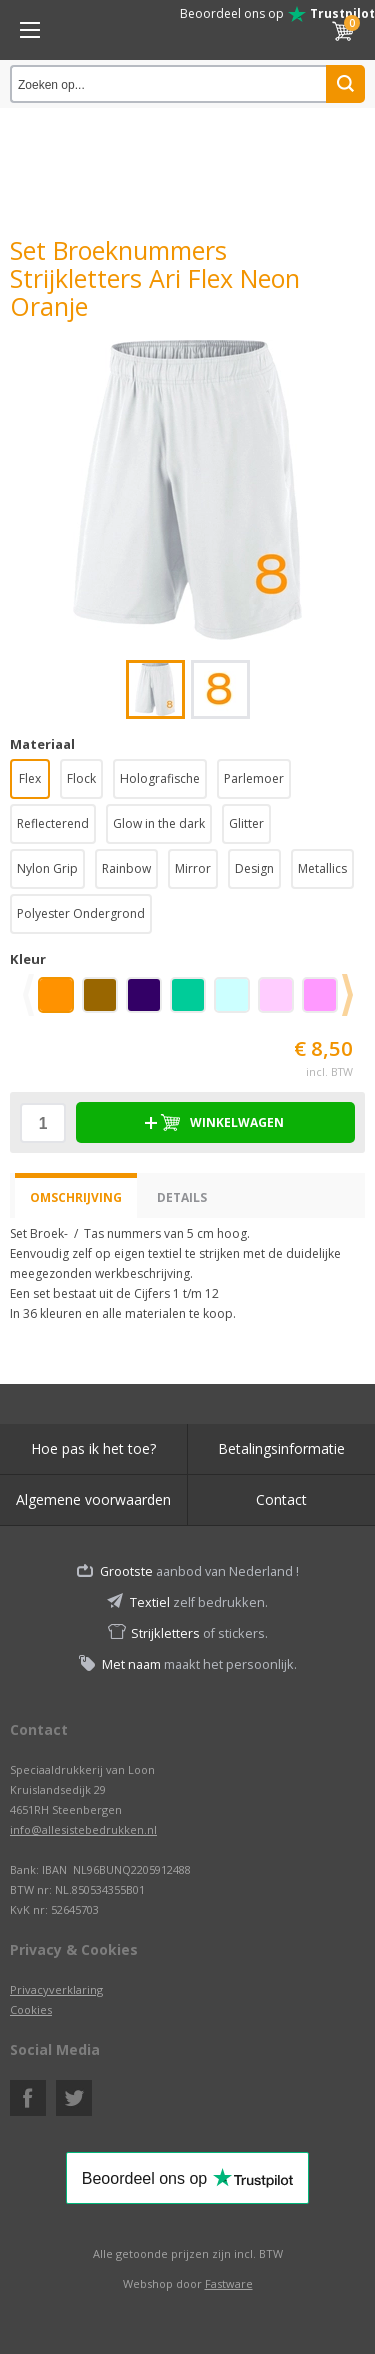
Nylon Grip (47, 868)
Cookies (31, 2009)
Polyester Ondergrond (81, 913)
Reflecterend (53, 823)
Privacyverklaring (56, 1989)
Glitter (246, 823)
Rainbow (126, 868)
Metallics (322, 868)
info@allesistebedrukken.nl (83, 1829)
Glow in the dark (159, 823)
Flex (30, 778)
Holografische (160, 778)
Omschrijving (76, 1197)
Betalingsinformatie (281, 1448)
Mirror (193, 868)
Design (254, 868)
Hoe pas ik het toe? (93, 1448)
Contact (281, 1499)
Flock (81, 778)
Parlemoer (254, 778)
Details (182, 1197)
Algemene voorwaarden (93, 1499)
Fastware (229, 2283)
